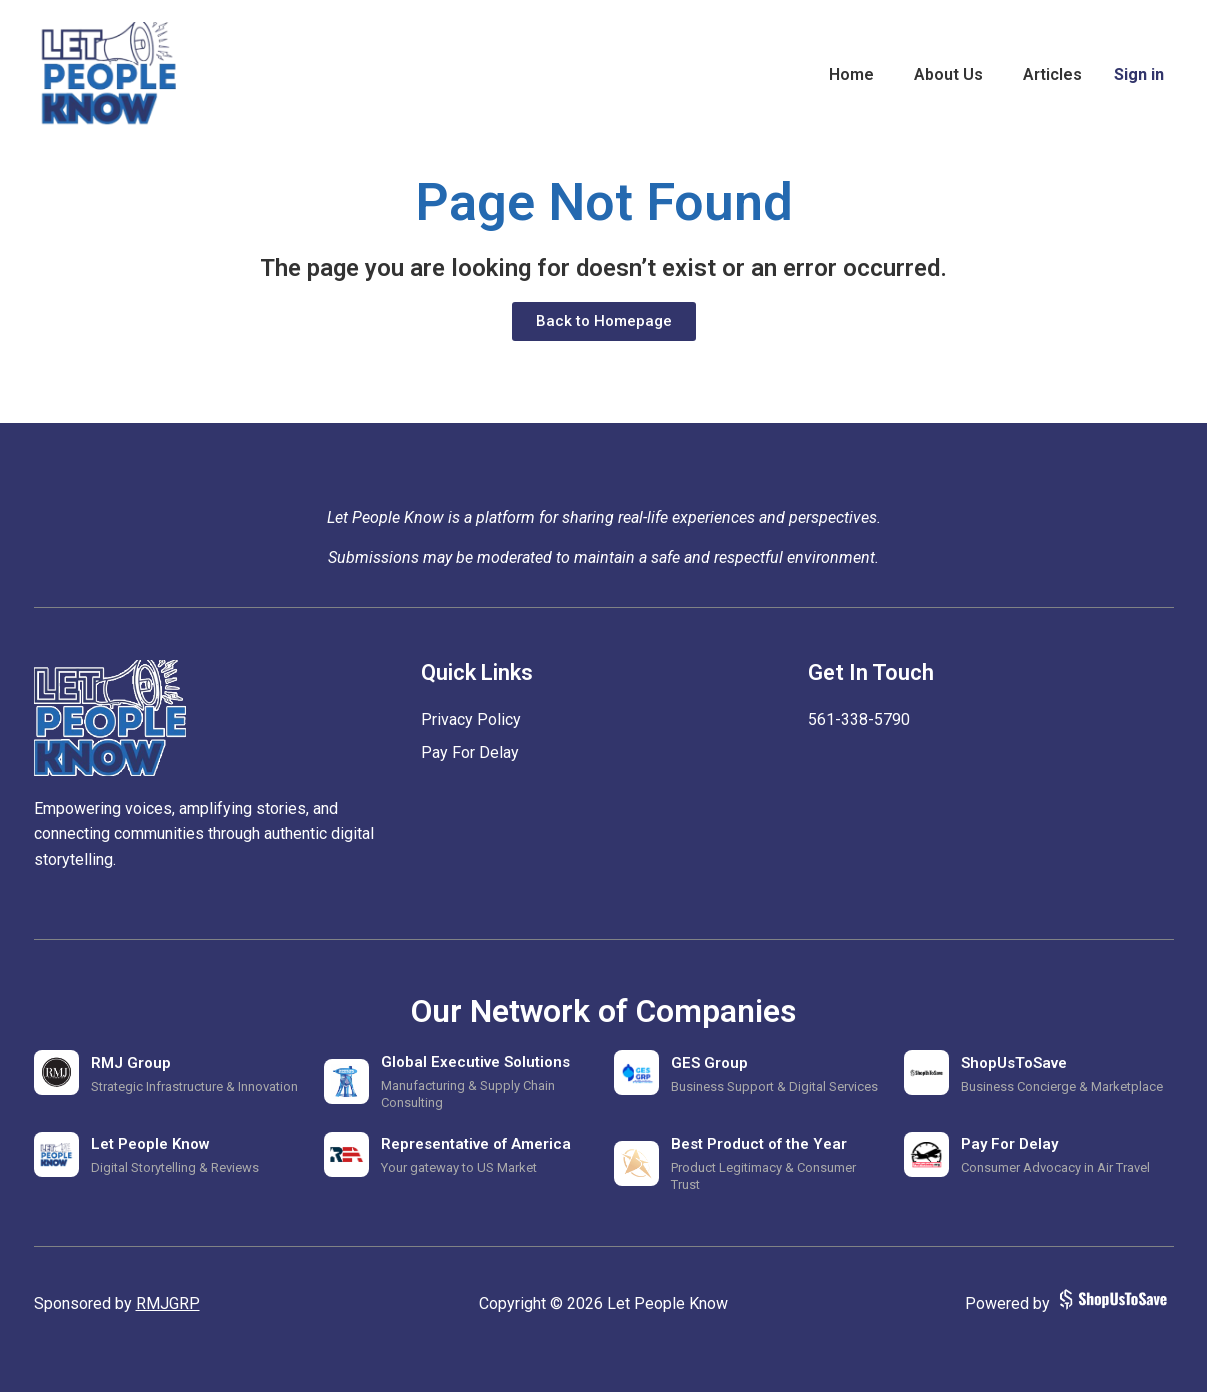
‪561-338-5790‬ (859, 719)
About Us (948, 74)
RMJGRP (168, 1303)
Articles (1052, 74)
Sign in (1139, 74)
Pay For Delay (470, 752)
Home (851, 74)
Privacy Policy (471, 719)
